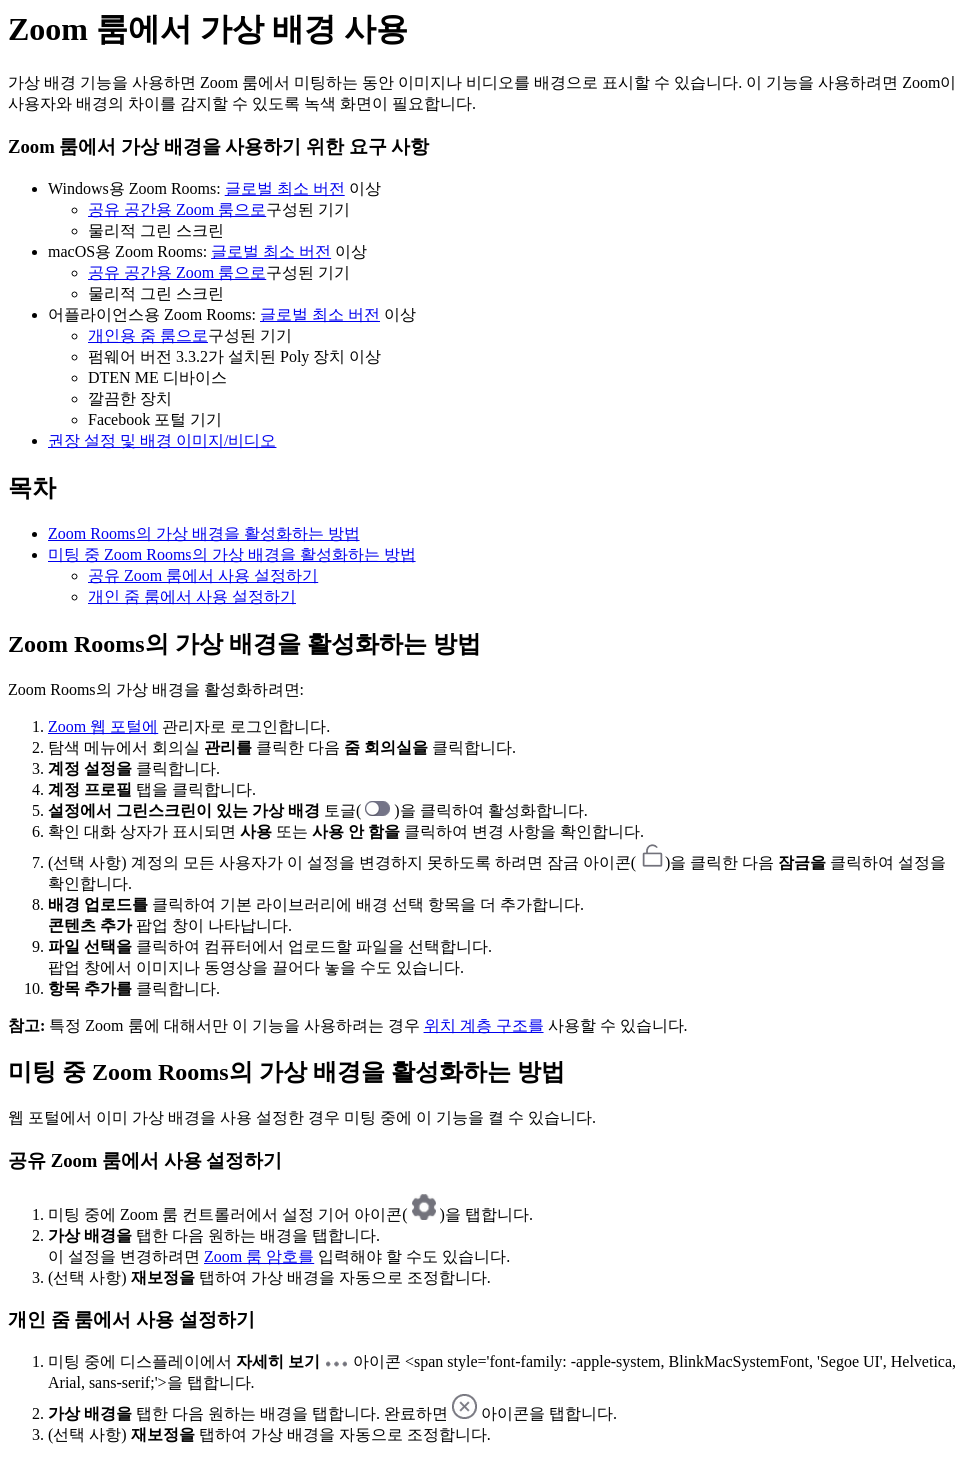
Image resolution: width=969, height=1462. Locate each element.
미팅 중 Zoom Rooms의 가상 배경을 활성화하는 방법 (232, 554)
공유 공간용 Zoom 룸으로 (177, 209)
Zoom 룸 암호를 (259, 1256)
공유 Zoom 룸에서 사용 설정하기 (203, 575)
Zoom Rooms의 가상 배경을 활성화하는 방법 (204, 533)
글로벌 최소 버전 (285, 188)
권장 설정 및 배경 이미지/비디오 (162, 440)
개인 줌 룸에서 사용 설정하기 (192, 596)
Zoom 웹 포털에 (103, 726)
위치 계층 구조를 (484, 1025)
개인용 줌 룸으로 (148, 335)
